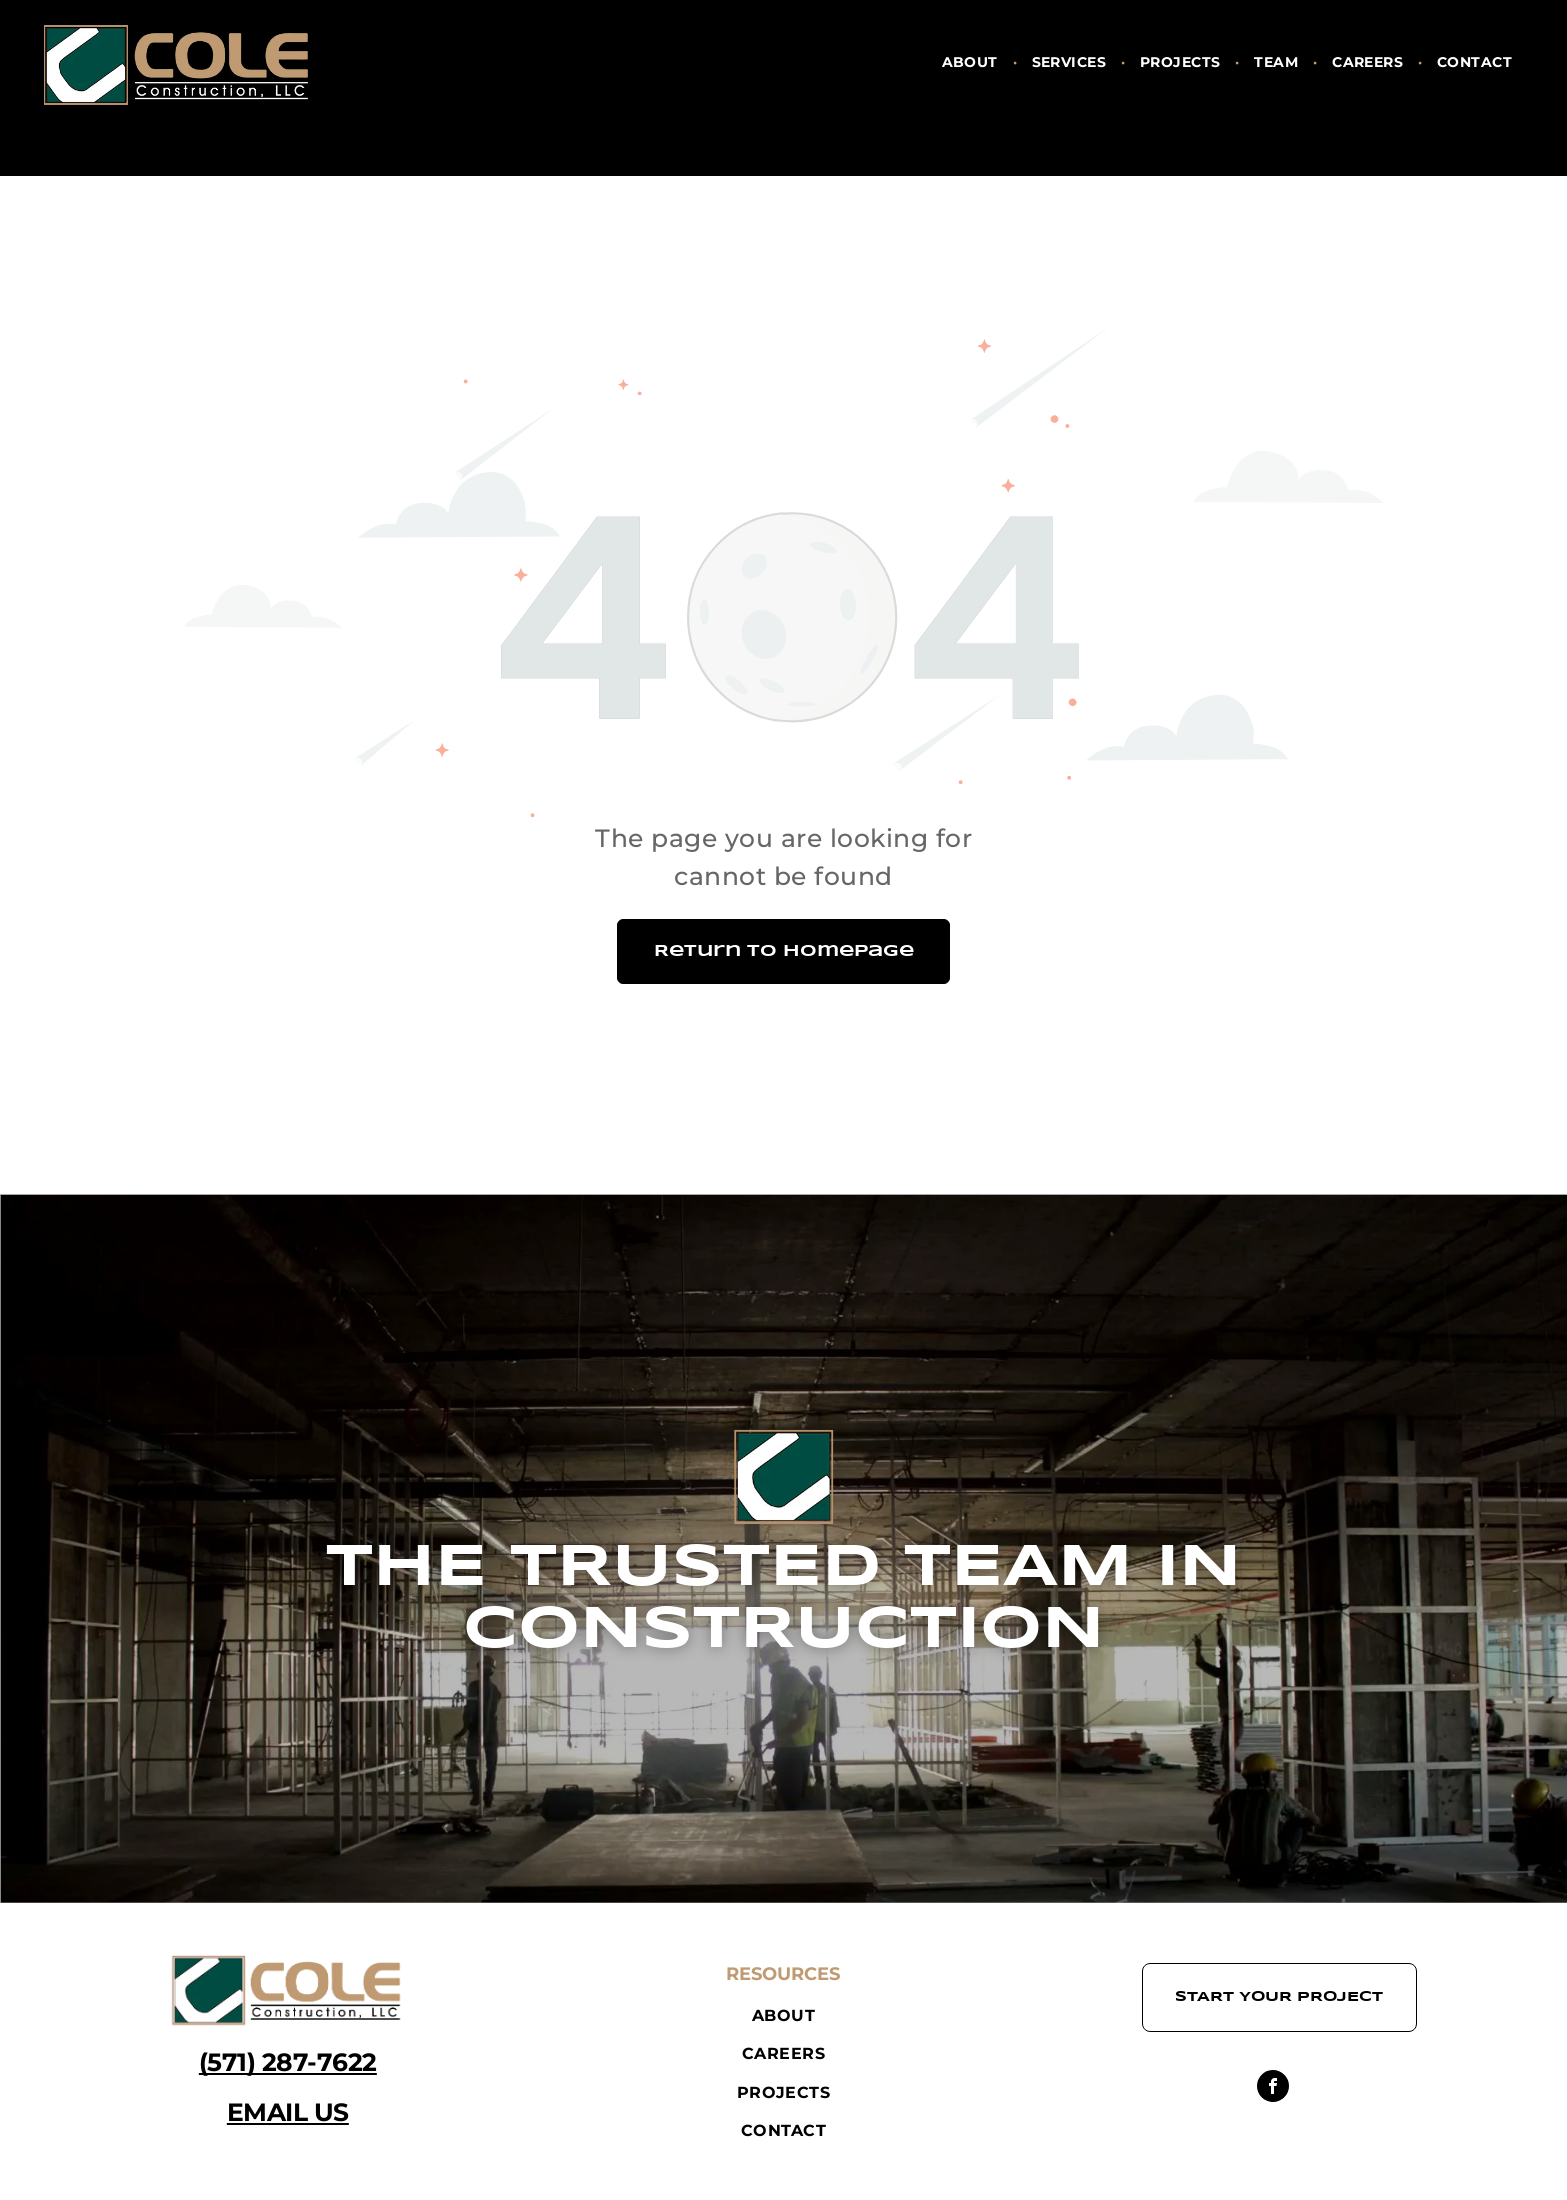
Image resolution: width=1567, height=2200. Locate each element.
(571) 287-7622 (288, 2062)
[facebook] (1273, 2088)
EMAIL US (288, 2112)
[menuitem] (972, 62)
